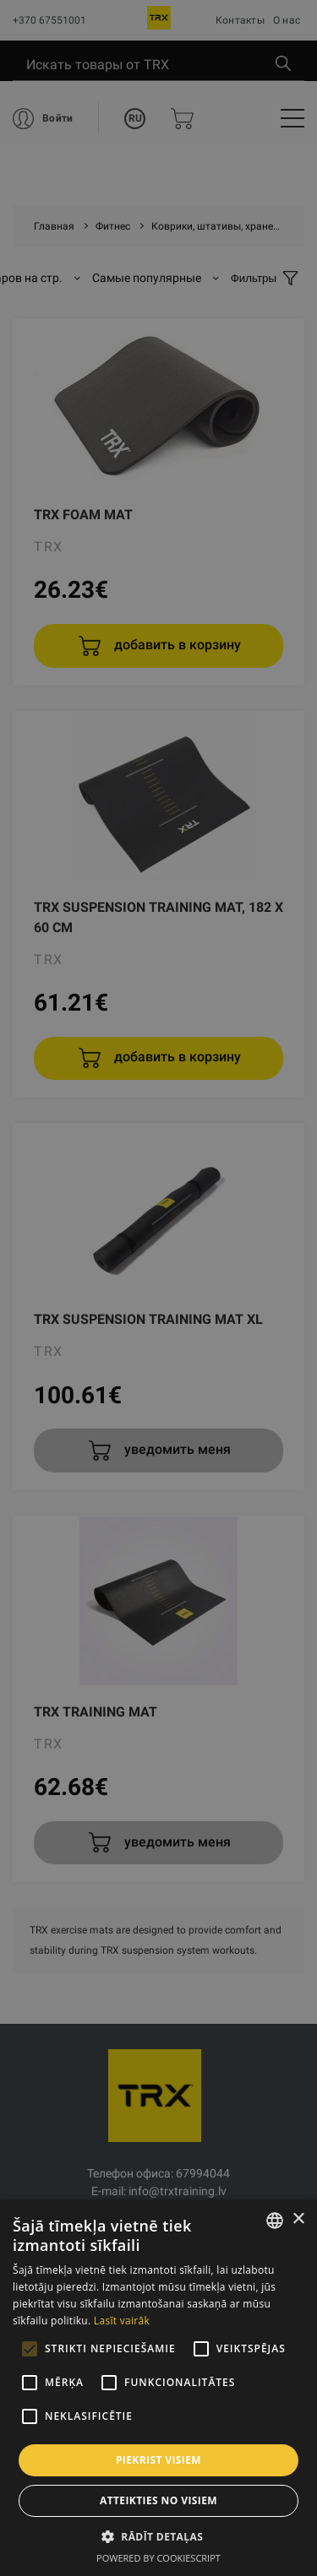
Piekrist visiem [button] (158, 2460)
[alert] (158, 1288)
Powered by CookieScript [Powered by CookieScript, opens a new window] (158, 2558)
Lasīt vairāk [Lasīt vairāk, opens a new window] (122, 2320)
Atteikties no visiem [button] (158, 2500)
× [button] (298, 2219)
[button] (158, 2536)
